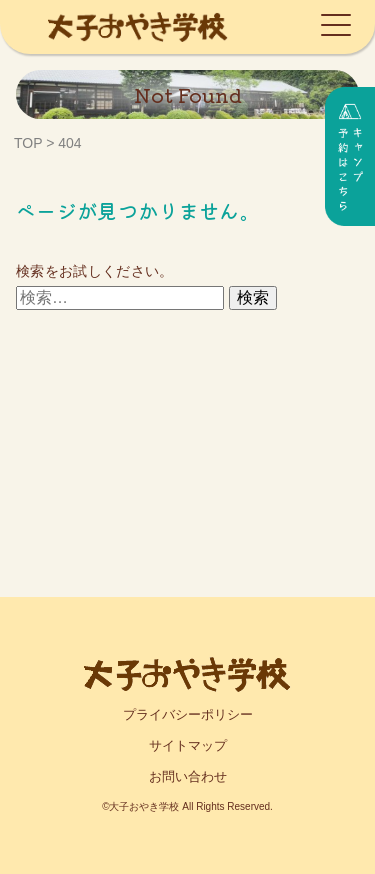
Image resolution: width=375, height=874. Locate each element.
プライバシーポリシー (188, 714)
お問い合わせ (188, 776)
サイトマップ (188, 745)
